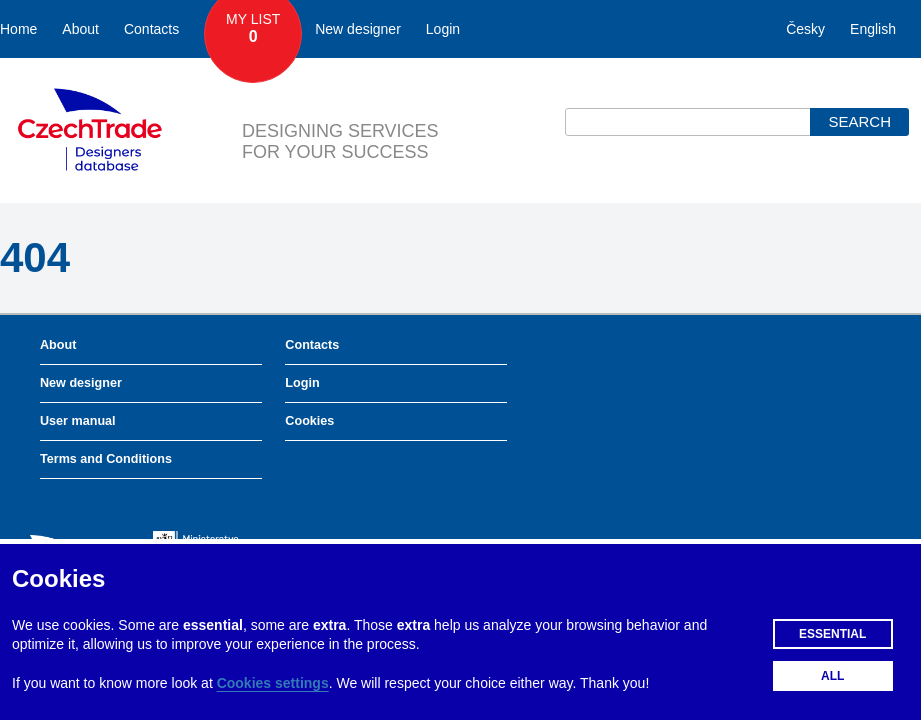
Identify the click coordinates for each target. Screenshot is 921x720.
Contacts (151, 29)
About (80, 29)
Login (443, 29)
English (873, 29)
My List (253, 29)
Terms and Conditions (106, 459)
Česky (805, 29)
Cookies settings (273, 683)
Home (18, 29)
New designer (358, 29)
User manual (78, 421)
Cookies (309, 421)
